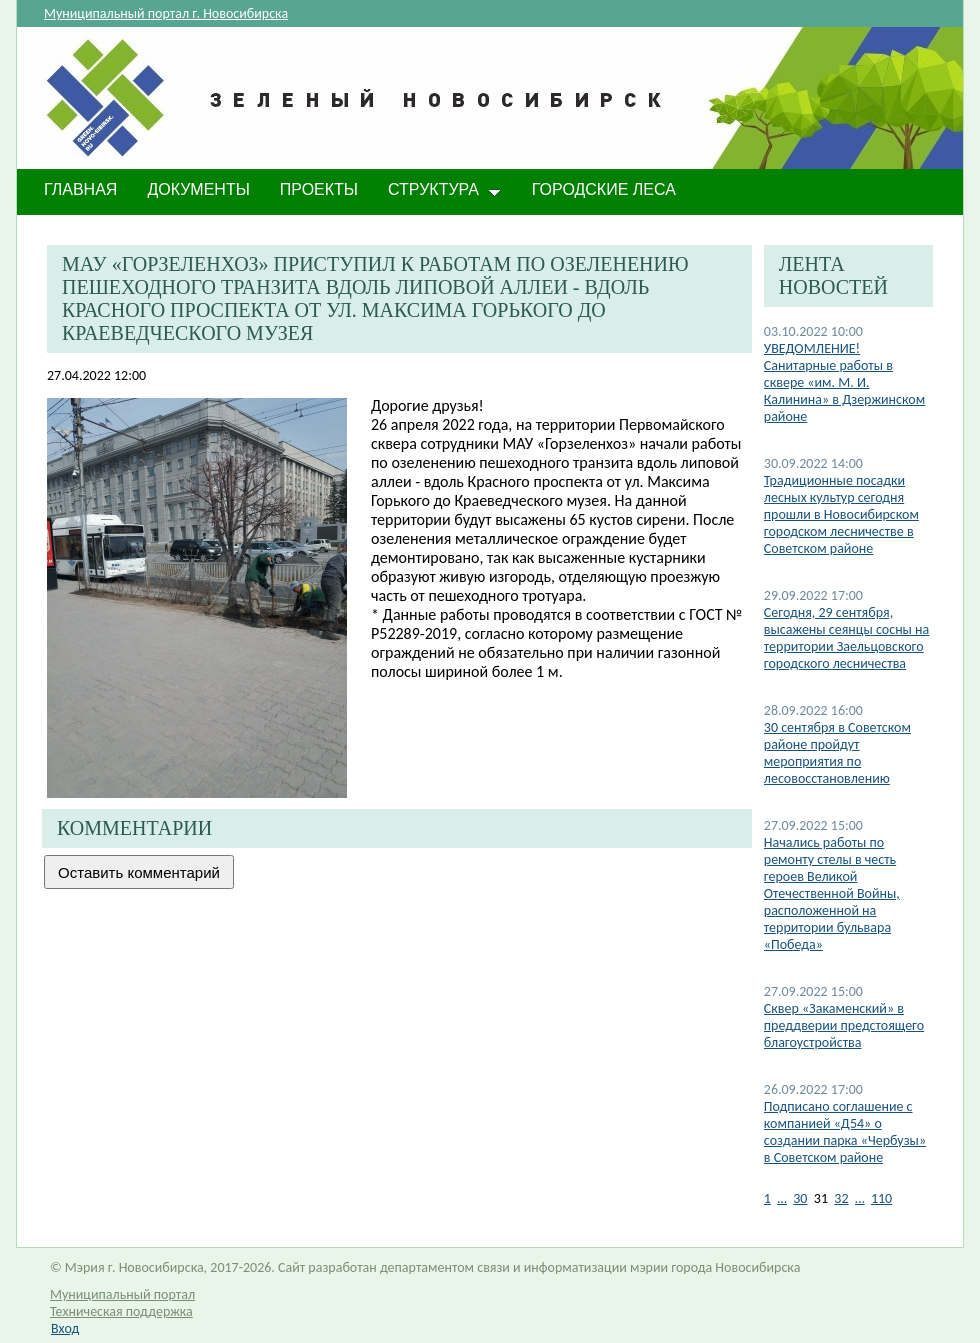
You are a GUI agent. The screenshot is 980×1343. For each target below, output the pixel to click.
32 (841, 1198)
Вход (65, 1328)
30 (800, 1198)
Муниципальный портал (122, 1294)
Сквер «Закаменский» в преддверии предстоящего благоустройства (844, 1025)
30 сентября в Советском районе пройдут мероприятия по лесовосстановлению (837, 753)
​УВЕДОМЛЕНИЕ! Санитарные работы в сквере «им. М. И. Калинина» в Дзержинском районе (844, 382)
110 (881, 1198)
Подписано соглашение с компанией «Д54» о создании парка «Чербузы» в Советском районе (845, 1132)
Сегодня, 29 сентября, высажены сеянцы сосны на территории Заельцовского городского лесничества (847, 638)
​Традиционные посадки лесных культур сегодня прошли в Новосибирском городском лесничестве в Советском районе (841, 514)
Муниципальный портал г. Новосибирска (166, 13)
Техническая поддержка (121, 1311)
